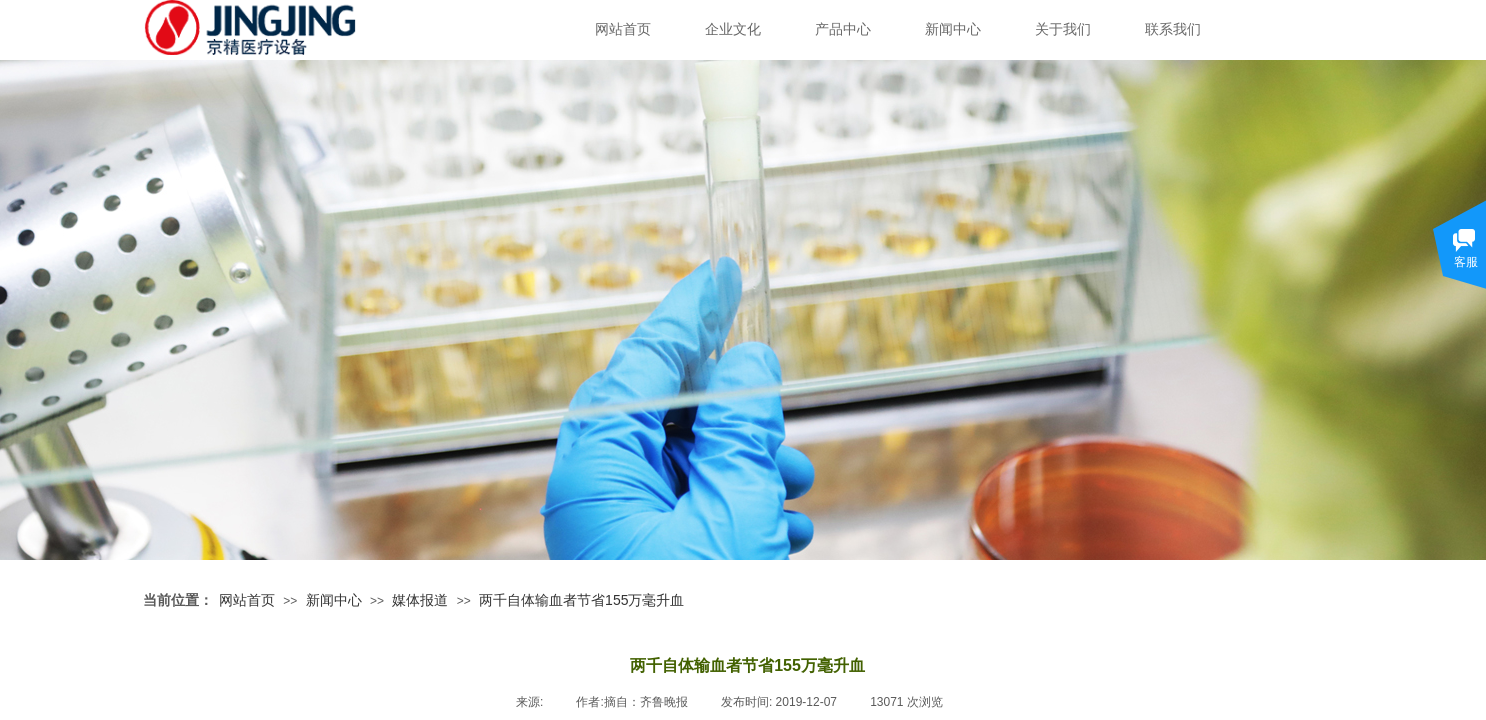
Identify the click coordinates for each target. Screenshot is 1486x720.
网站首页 (623, 29)
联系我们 (1173, 29)
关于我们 (1063, 29)
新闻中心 (953, 29)
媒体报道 (420, 600)
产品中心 (843, 29)
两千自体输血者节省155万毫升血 (581, 600)
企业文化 (733, 29)
